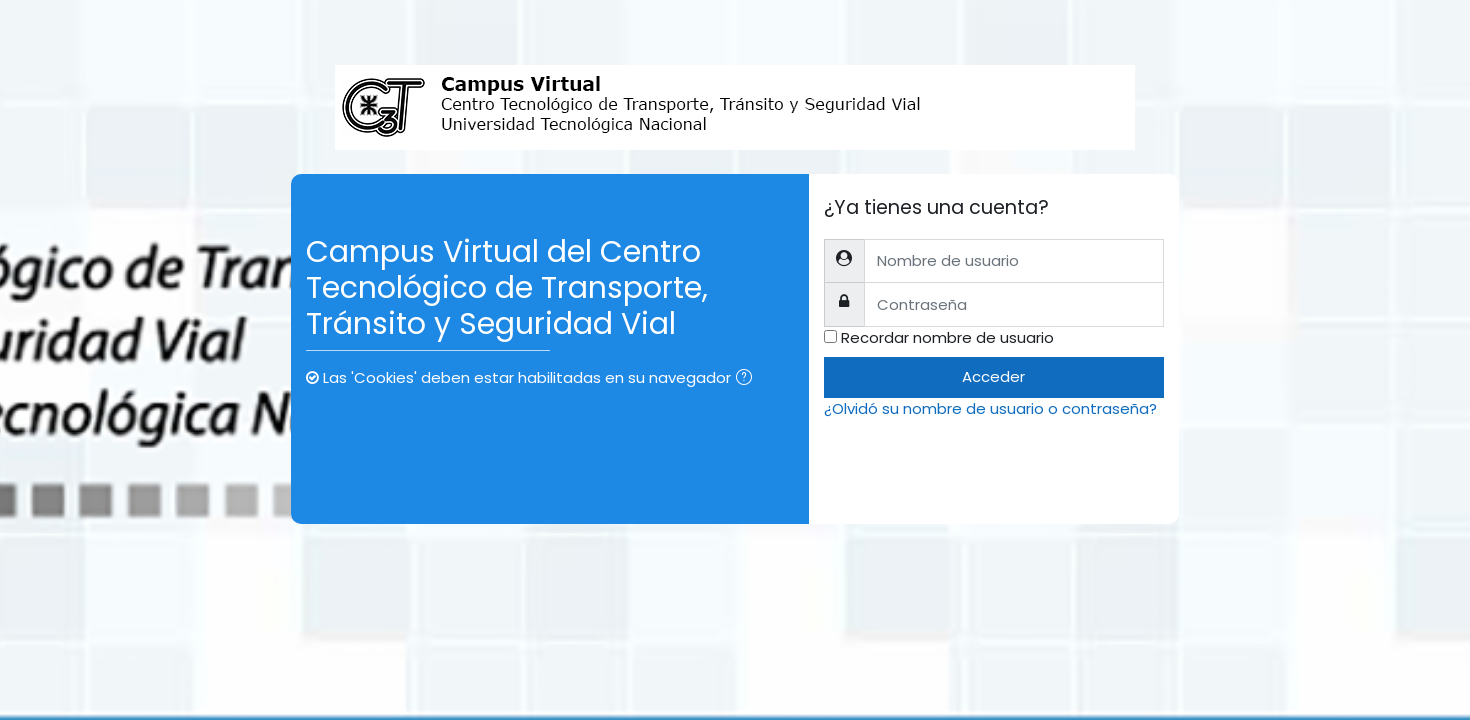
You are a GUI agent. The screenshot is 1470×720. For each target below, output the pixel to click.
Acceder (993, 376)
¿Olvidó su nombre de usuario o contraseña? (990, 408)
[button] (748, 379)
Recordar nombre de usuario (947, 337)
